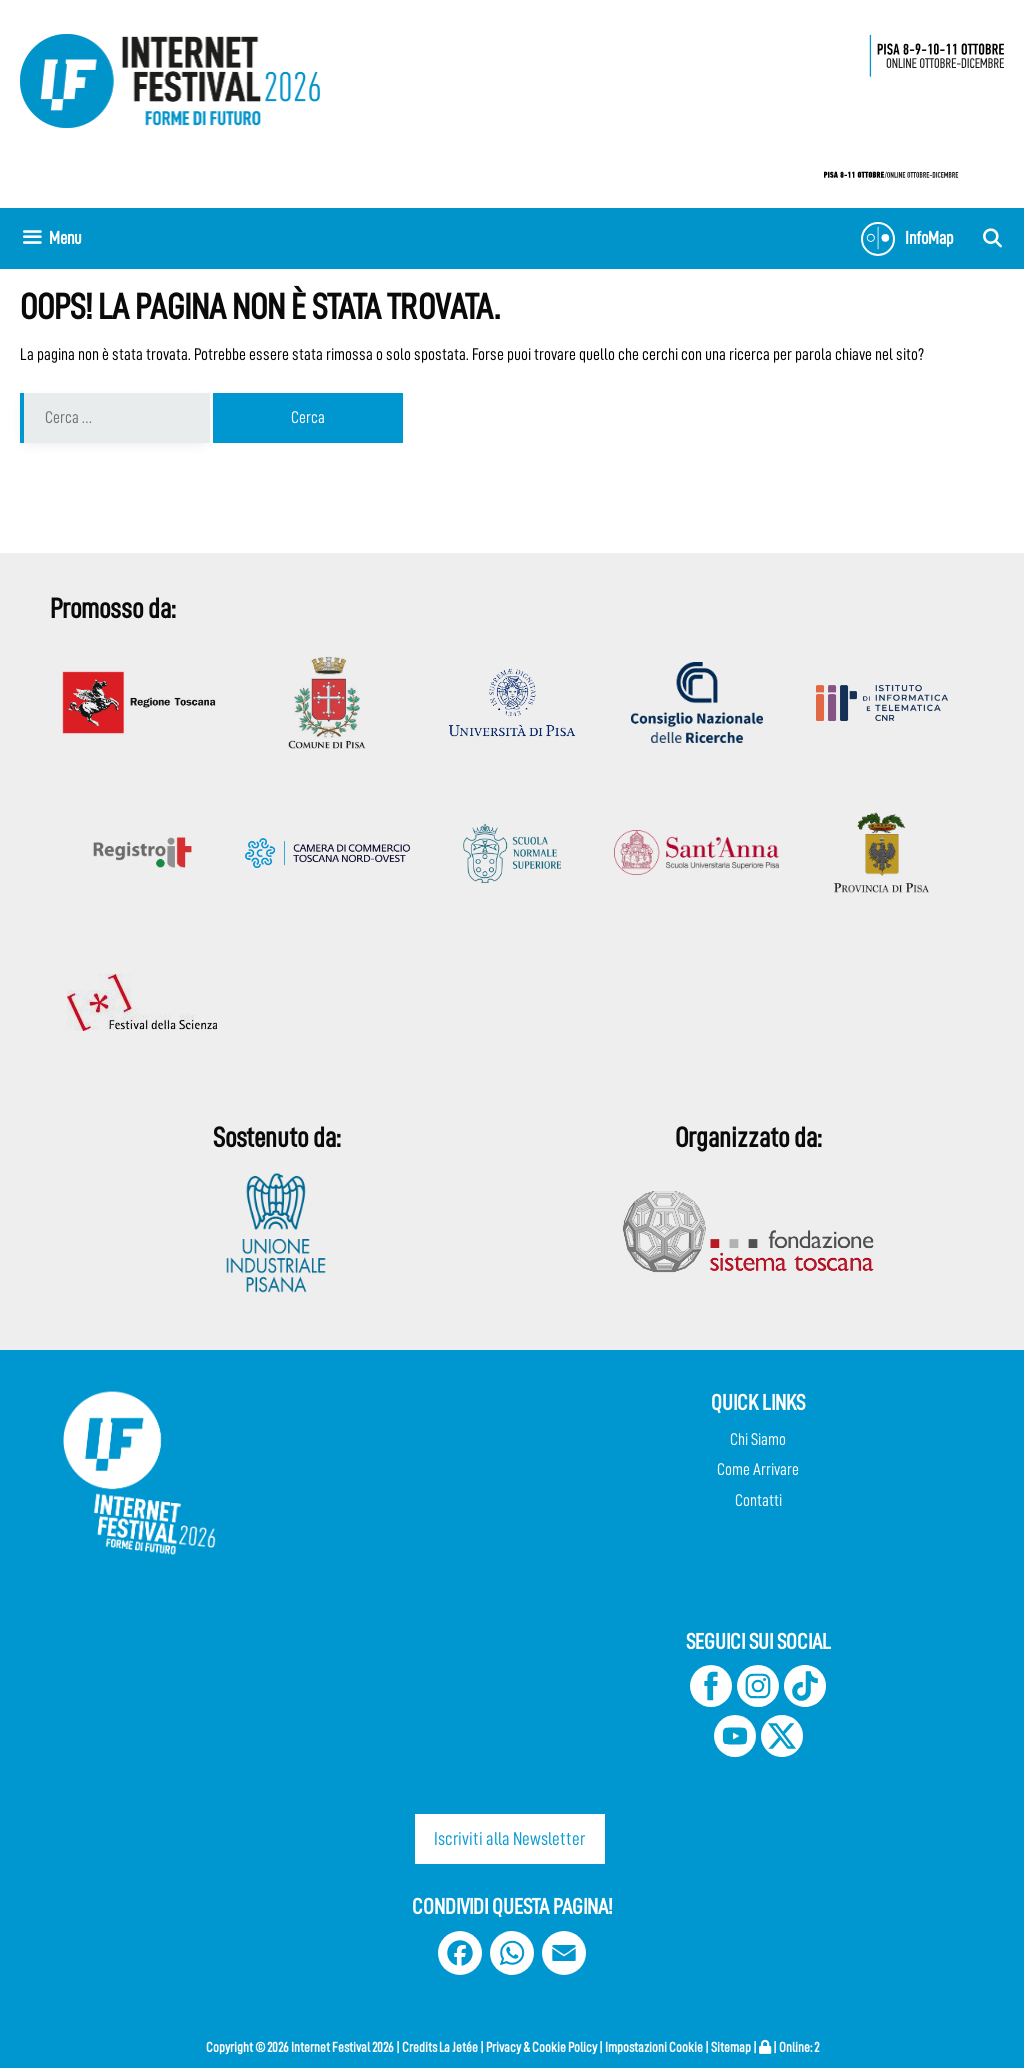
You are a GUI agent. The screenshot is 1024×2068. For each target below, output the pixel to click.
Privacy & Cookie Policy (541, 2047)
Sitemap (731, 2047)
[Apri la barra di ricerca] (992, 238)
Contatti (758, 1500)
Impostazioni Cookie (654, 2047)
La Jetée (458, 2047)
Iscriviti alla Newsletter (509, 1838)
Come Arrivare (758, 1469)
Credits (419, 2047)
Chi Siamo (758, 1439)
